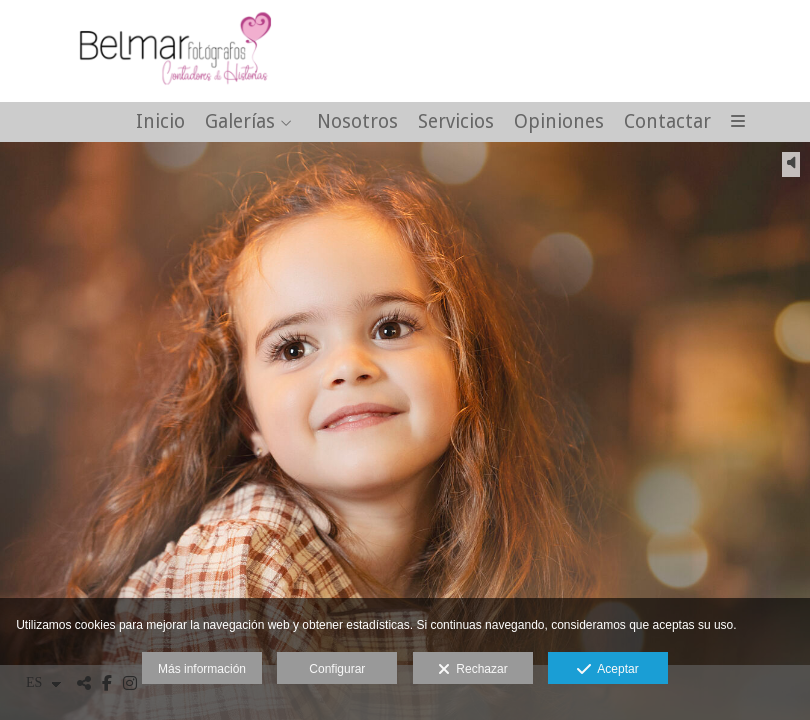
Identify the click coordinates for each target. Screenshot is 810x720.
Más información (202, 669)
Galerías (240, 122)
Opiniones (559, 122)
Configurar (337, 669)
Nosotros (357, 122)
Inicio (160, 122)
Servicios (456, 122)
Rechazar (473, 670)
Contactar (667, 122)
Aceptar (607, 670)
